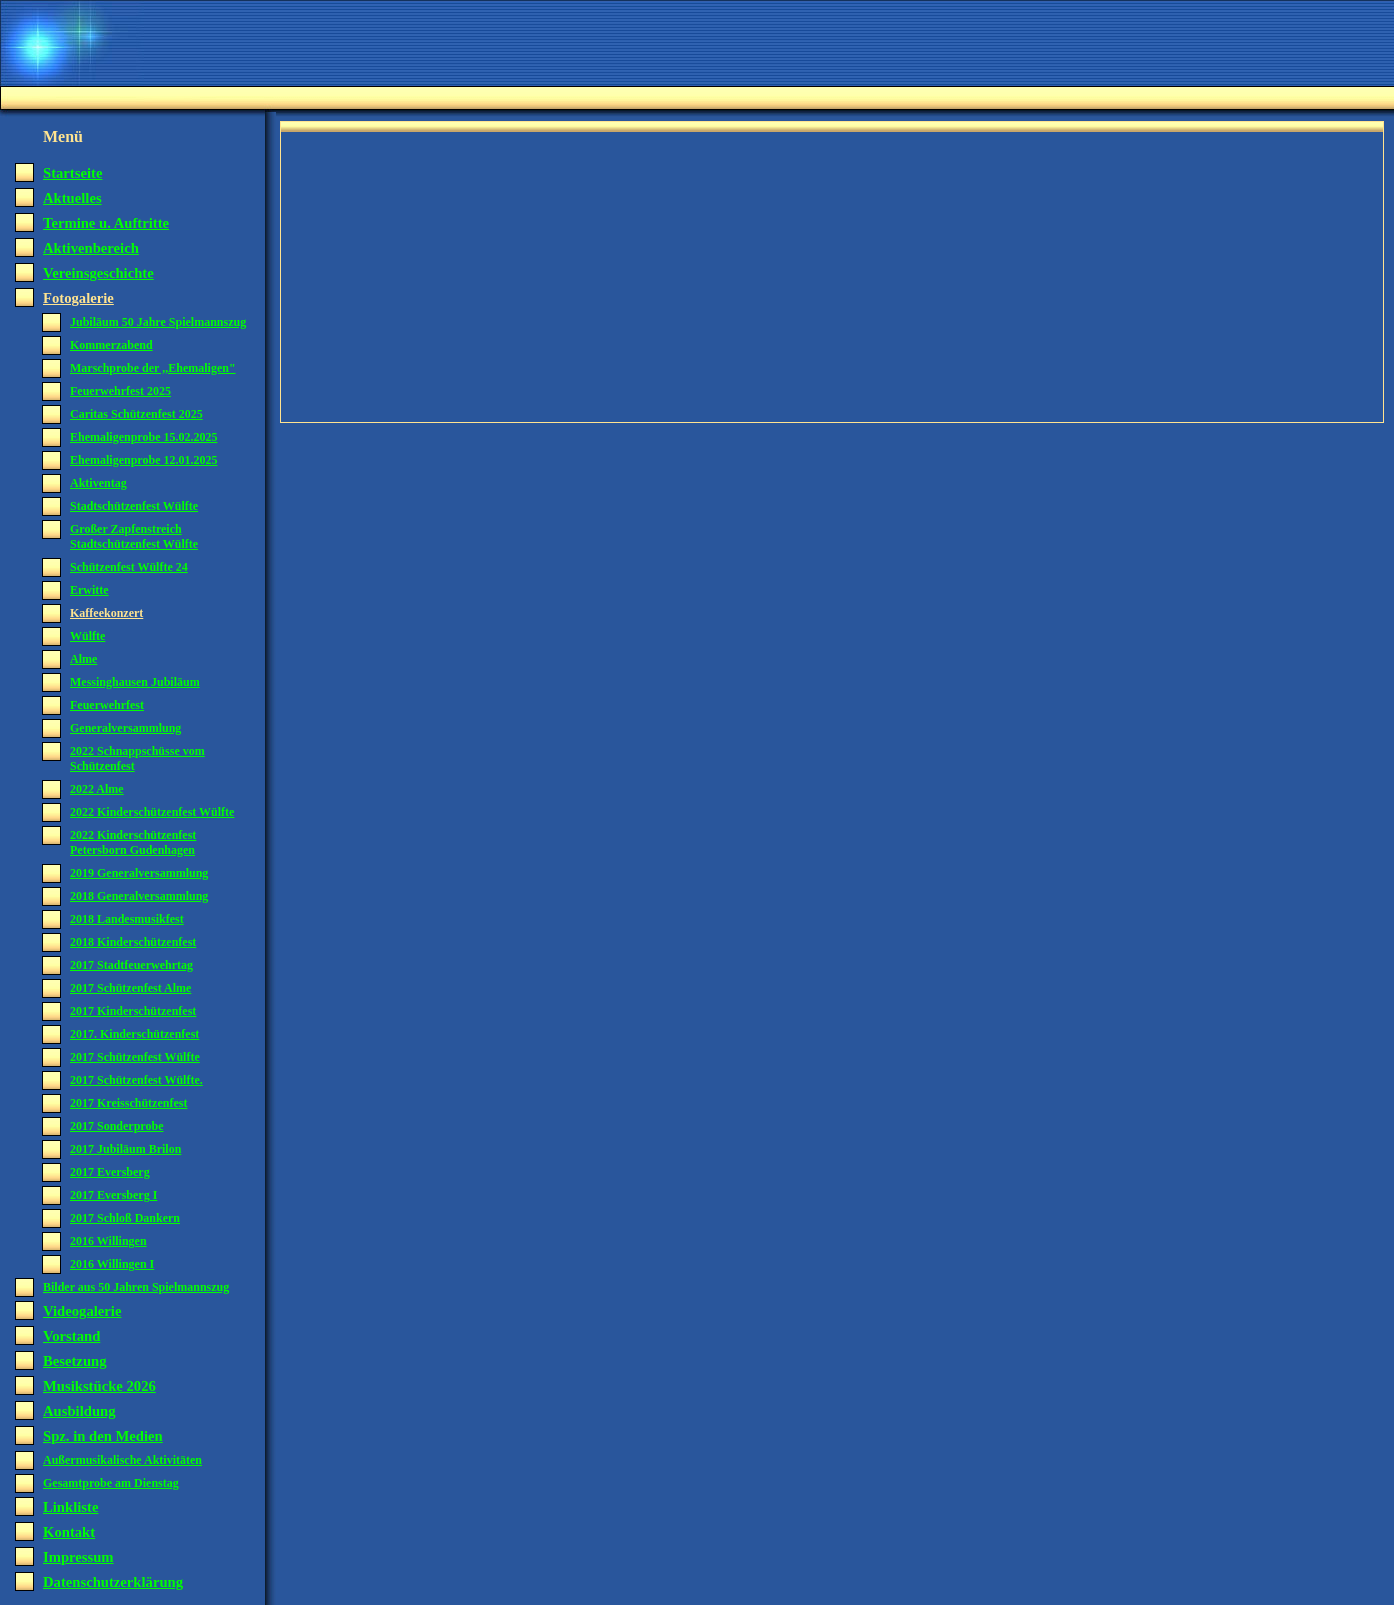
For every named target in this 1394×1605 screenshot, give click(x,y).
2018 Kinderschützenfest (133, 942)
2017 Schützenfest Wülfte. (136, 1080)
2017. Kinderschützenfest (134, 1034)
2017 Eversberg (110, 1172)
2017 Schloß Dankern (125, 1218)
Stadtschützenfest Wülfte (134, 506)
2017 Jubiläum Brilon (125, 1149)
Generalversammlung (125, 728)
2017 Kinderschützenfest (133, 1011)
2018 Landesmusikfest (127, 919)
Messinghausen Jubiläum (135, 682)
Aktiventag (98, 483)
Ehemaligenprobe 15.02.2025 (143, 437)
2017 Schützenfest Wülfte (135, 1057)
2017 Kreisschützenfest (128, 1103)
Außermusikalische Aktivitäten (122, 1460)
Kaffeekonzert (106, 613)
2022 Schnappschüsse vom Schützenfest (137, 758)
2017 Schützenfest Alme (130, 988)
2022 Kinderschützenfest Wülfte (152, 812)
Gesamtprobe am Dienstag (111, 1483)
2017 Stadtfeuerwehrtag (131, 965)
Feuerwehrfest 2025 (120, 391)
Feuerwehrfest (107, 705)
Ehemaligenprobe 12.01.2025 (143, 460)
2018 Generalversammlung (139, 896)
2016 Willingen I (112, 1264)
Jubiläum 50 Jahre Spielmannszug (158, 322)
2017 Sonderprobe (116, 1126)
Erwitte (89, 590)
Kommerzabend (111, 345)
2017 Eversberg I (113, 1195)
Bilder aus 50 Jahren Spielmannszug (136, 1287)
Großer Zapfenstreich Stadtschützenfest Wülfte (134, 536)
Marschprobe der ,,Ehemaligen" (153, 368)
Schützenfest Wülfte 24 (129, 567)
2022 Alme (97, 789)
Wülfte (87, 636)
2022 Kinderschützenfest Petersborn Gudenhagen (133, 842)
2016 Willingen (108, 1241)
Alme (83, 659)
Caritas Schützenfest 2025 (136, 414)
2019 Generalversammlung (139, 873)
